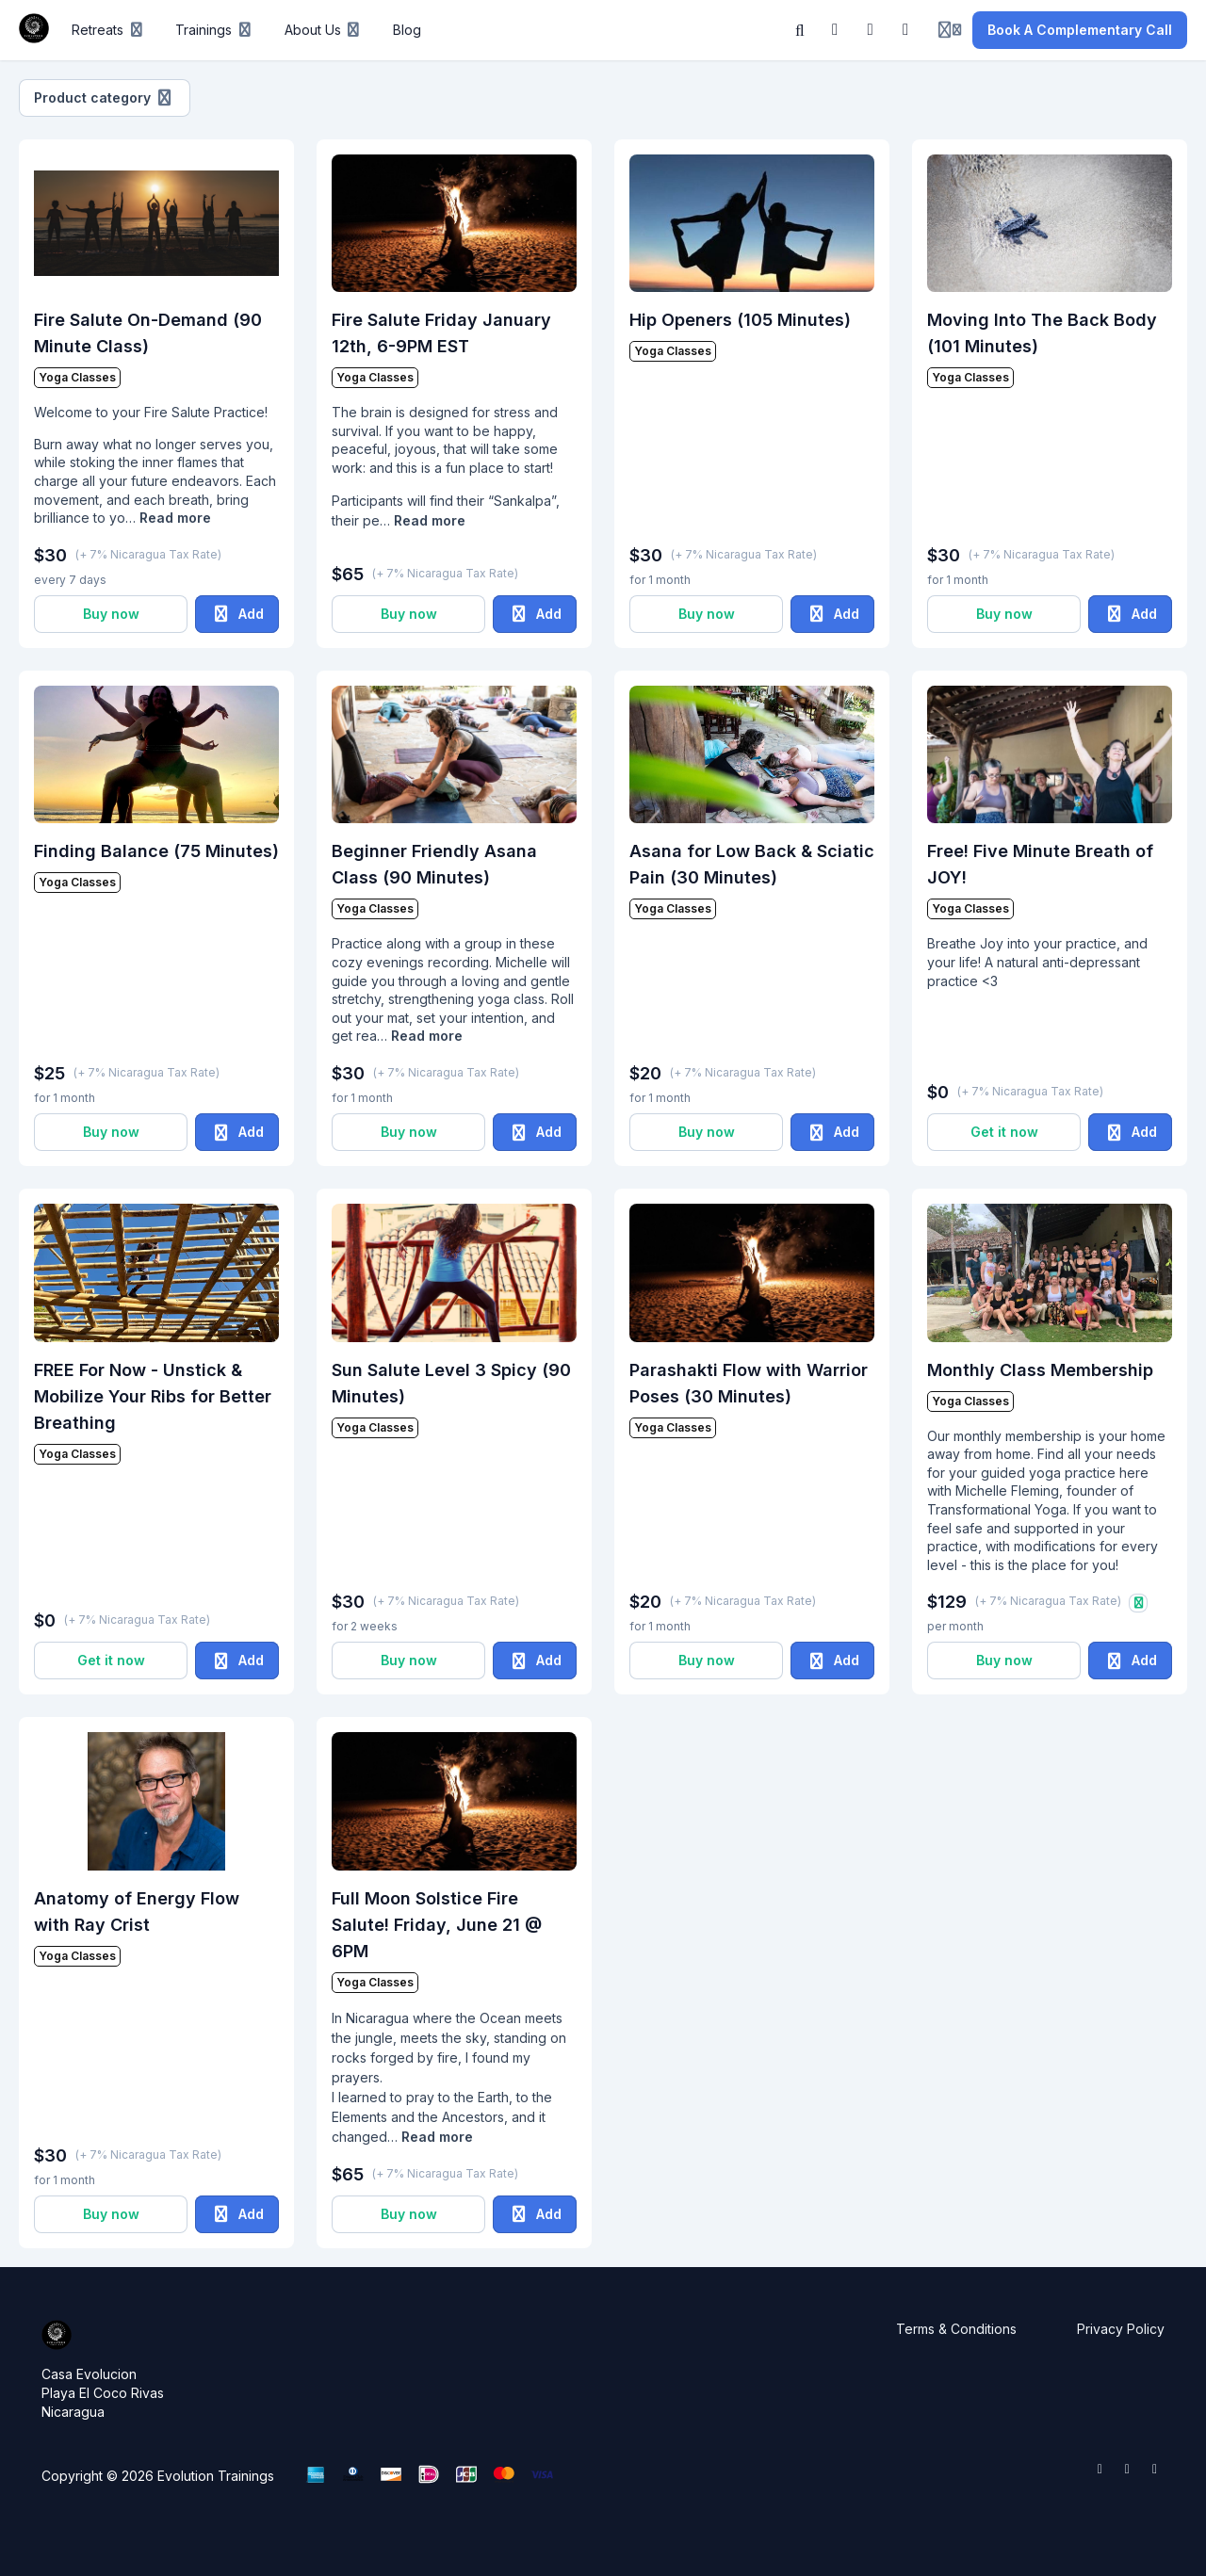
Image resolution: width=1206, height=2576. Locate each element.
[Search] (800, 30)
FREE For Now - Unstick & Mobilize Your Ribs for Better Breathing (152, 1396)
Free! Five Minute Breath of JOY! (1040, 864)
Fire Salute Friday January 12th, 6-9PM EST (441, 333)
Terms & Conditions (956, 2329)
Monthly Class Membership (1040, 1370)
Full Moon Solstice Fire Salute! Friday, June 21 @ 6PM (437, 1924)
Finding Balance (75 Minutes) (156, 851)
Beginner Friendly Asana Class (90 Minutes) (434, 864)
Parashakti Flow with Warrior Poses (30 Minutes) (748, 1383)
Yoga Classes (77, 377)
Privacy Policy (1121, 2329)
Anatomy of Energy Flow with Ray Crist (136, 1911)
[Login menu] (949, 30)
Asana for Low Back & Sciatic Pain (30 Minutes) (751, 864)
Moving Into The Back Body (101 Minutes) (1042, 333)
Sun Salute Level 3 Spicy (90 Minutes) (451, 1383)
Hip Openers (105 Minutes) (740, 320)
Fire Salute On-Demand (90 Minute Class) (148, 333)
